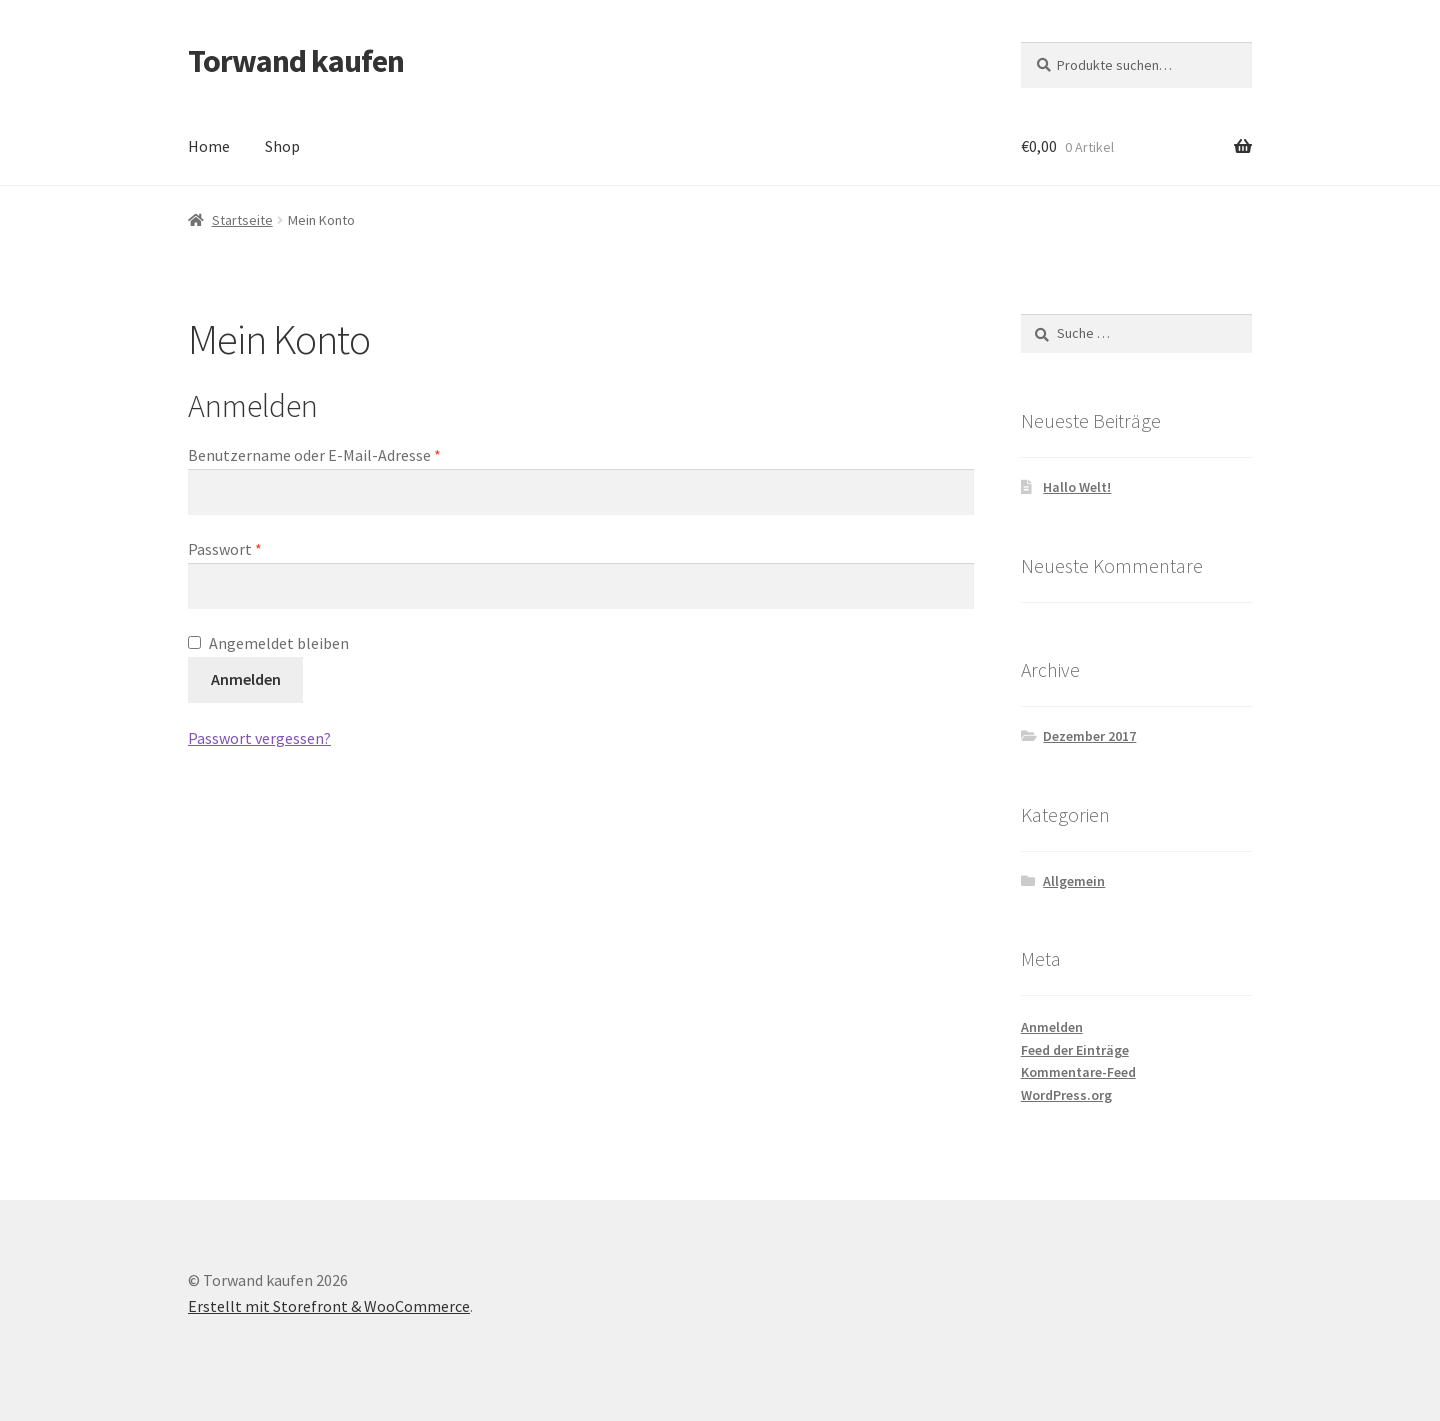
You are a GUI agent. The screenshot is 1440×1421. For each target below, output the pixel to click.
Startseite (242, 220)
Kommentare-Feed (1078, 1072)
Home (209, 146)
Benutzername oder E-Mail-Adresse (314, 455)
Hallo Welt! (1077, 487)
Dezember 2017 (1089, 736)
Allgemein (1074, 881)
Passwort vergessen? (259, 738)
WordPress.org (1066, 1095)
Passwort (225, 549)
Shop (282, 146)
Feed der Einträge (1075, 1050)
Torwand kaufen (296, 61)
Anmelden (246, 679)
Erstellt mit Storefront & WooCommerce (329, 1306)
